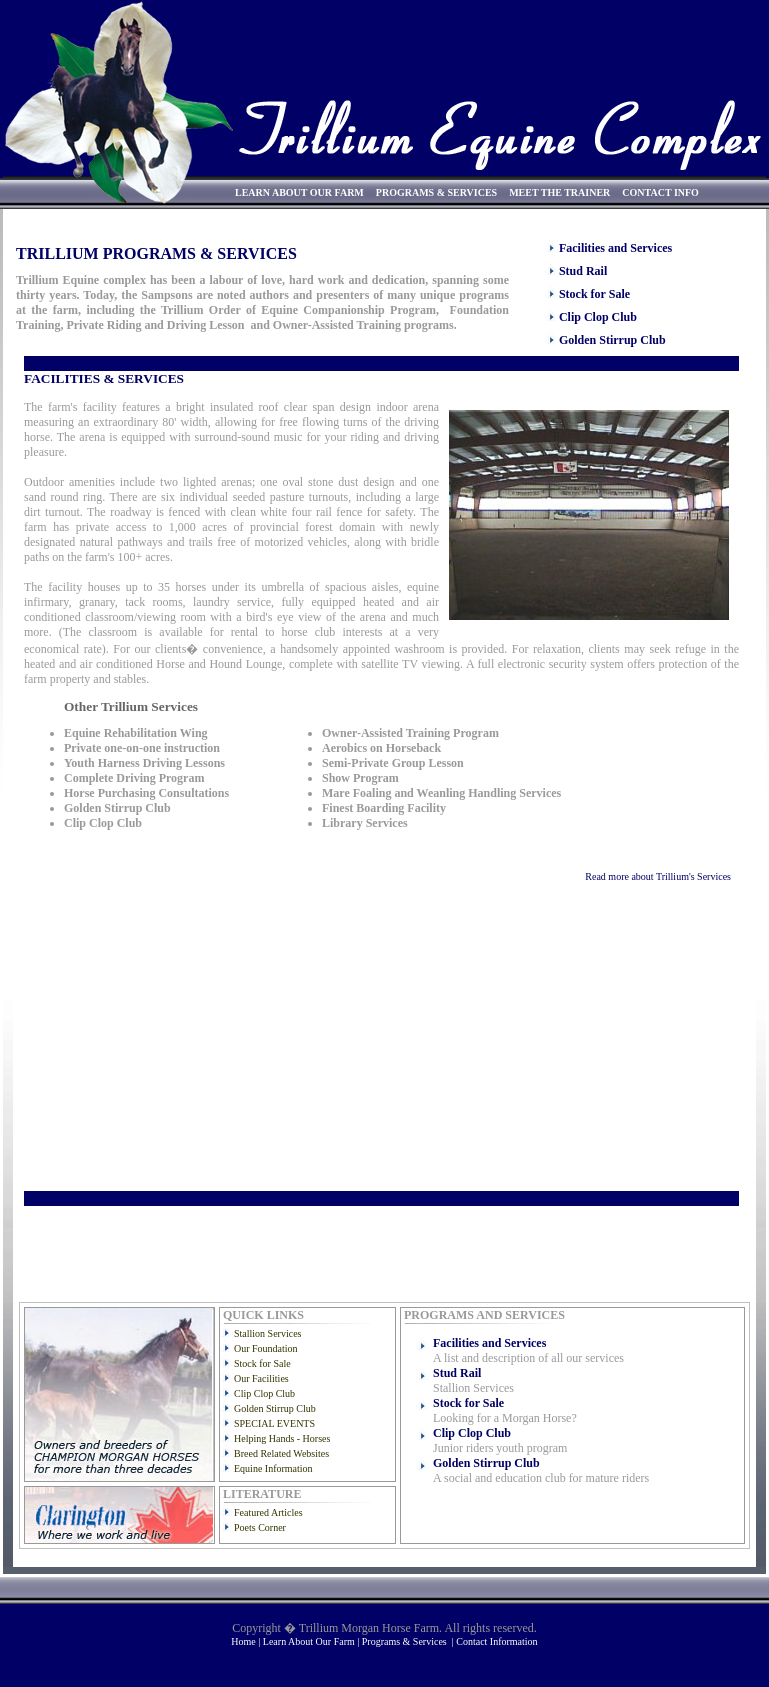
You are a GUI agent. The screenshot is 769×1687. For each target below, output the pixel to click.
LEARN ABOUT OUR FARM (299, 192)
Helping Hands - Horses (282, 1438)
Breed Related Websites (281, 1453)
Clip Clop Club (598, 317)
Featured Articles (268, 1512)
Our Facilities (261, 1378)
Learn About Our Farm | (312, 1641)
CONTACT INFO (660, 192)
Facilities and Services (615, 248)
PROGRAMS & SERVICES (436, 192)
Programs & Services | (409, 1641)
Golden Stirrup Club (612, 340)
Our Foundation (266, 1348)
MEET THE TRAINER (559, 192)
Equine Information (273, 1468)
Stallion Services (268, 1333)
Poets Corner (260, 1527)
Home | (246, 1641)
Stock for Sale (594, 294)
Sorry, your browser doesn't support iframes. (377, 823)
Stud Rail (583, 271)
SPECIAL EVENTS (274, 1423)
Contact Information (496, 1641)
